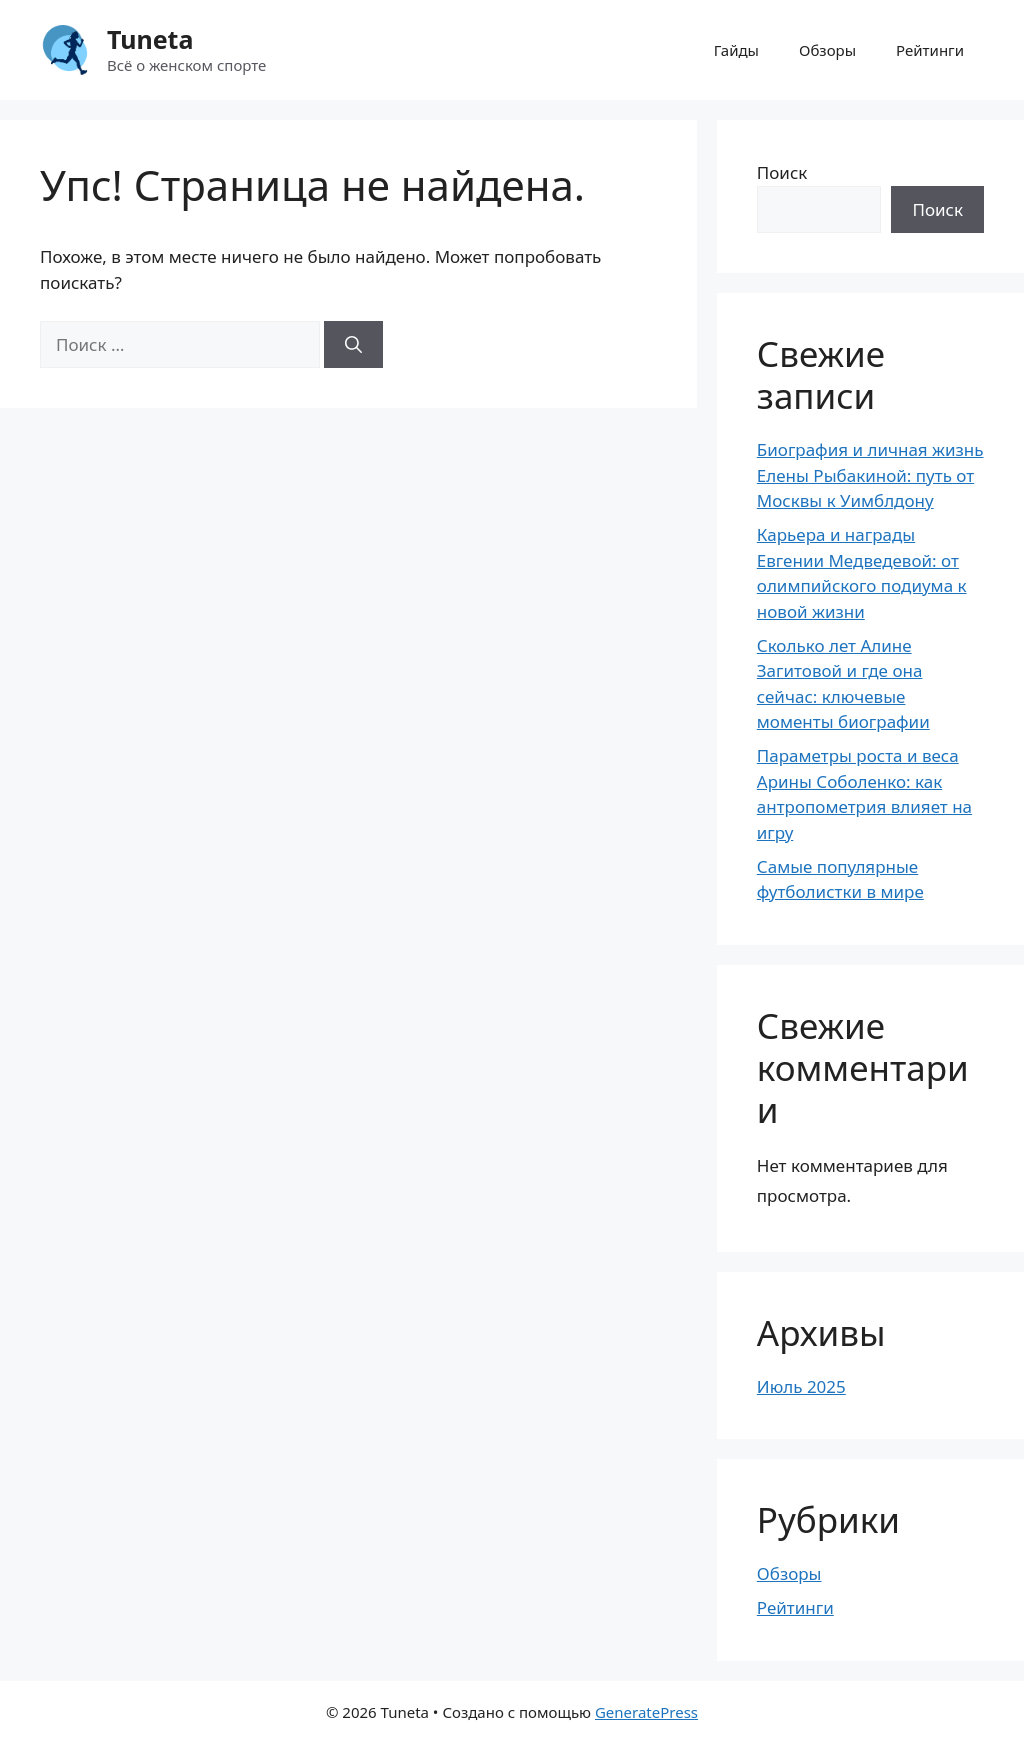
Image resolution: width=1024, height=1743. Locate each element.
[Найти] (353, 345)
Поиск (782, 172)
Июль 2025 (801, 1386)
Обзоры (827, 50)
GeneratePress (646, 1712)
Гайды (736, 50)
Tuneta (150, 39)
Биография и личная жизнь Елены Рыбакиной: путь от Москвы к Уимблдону (870, 475)
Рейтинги (930, 50)
